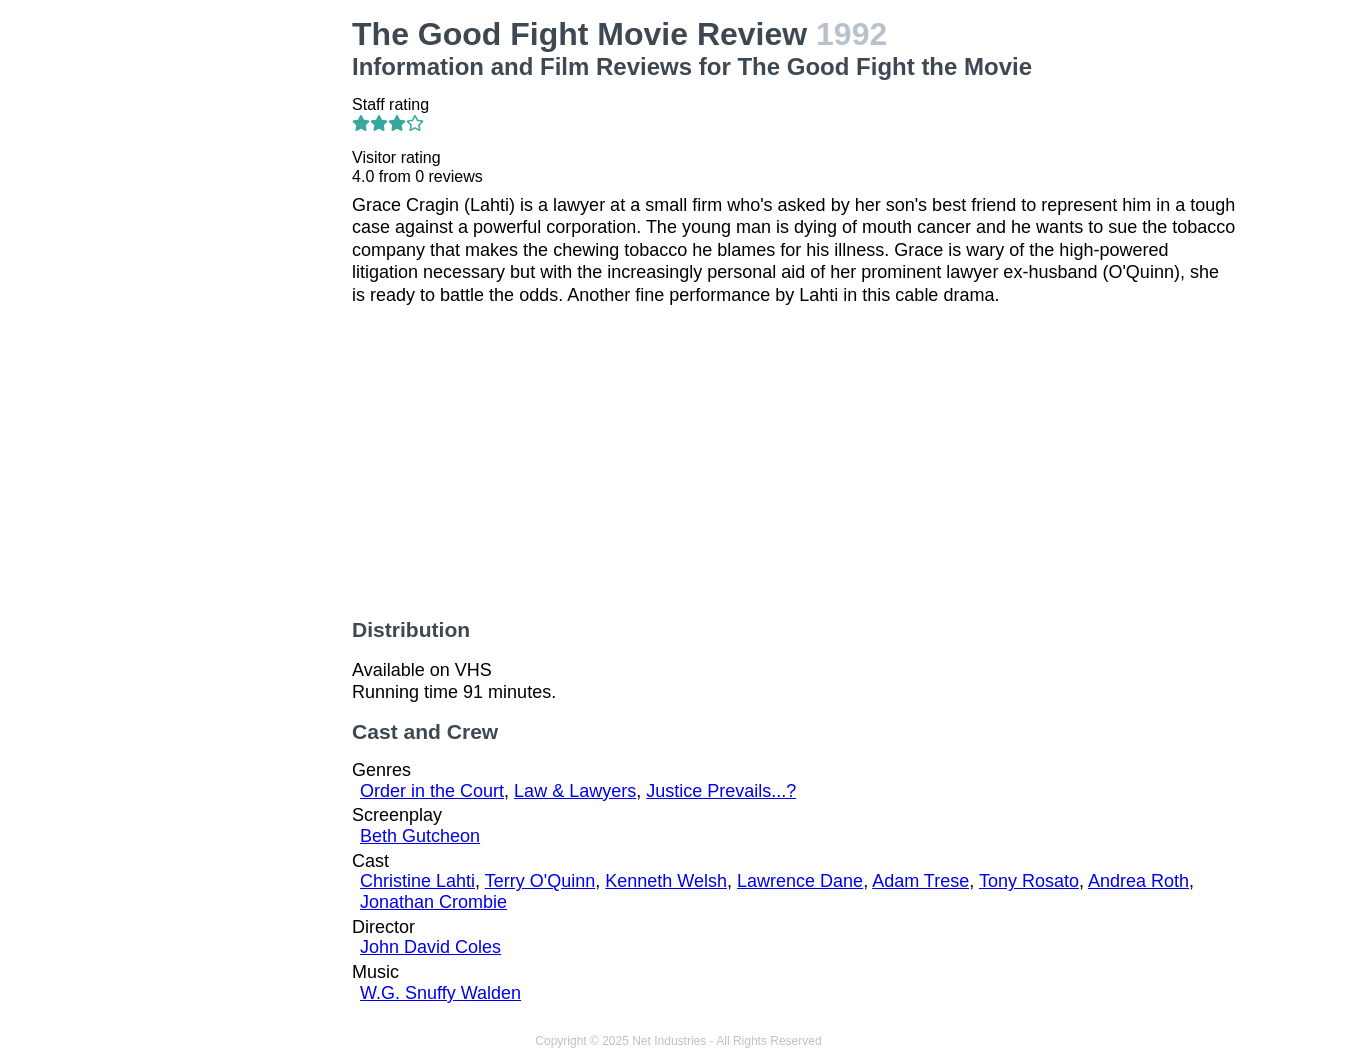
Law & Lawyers (575, 791)
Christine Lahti (417, 881)
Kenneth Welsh (666, 881)
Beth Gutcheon (420, 836)
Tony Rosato (1029, 881)
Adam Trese (920, 881)
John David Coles (430, 947)
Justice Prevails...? (721, 791)
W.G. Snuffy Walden (440, 993)
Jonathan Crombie (433, 902)
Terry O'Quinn (540, 881)
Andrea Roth (1138, 881)
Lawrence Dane (800, 881)
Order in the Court (432, 791)
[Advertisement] (236, 316)
